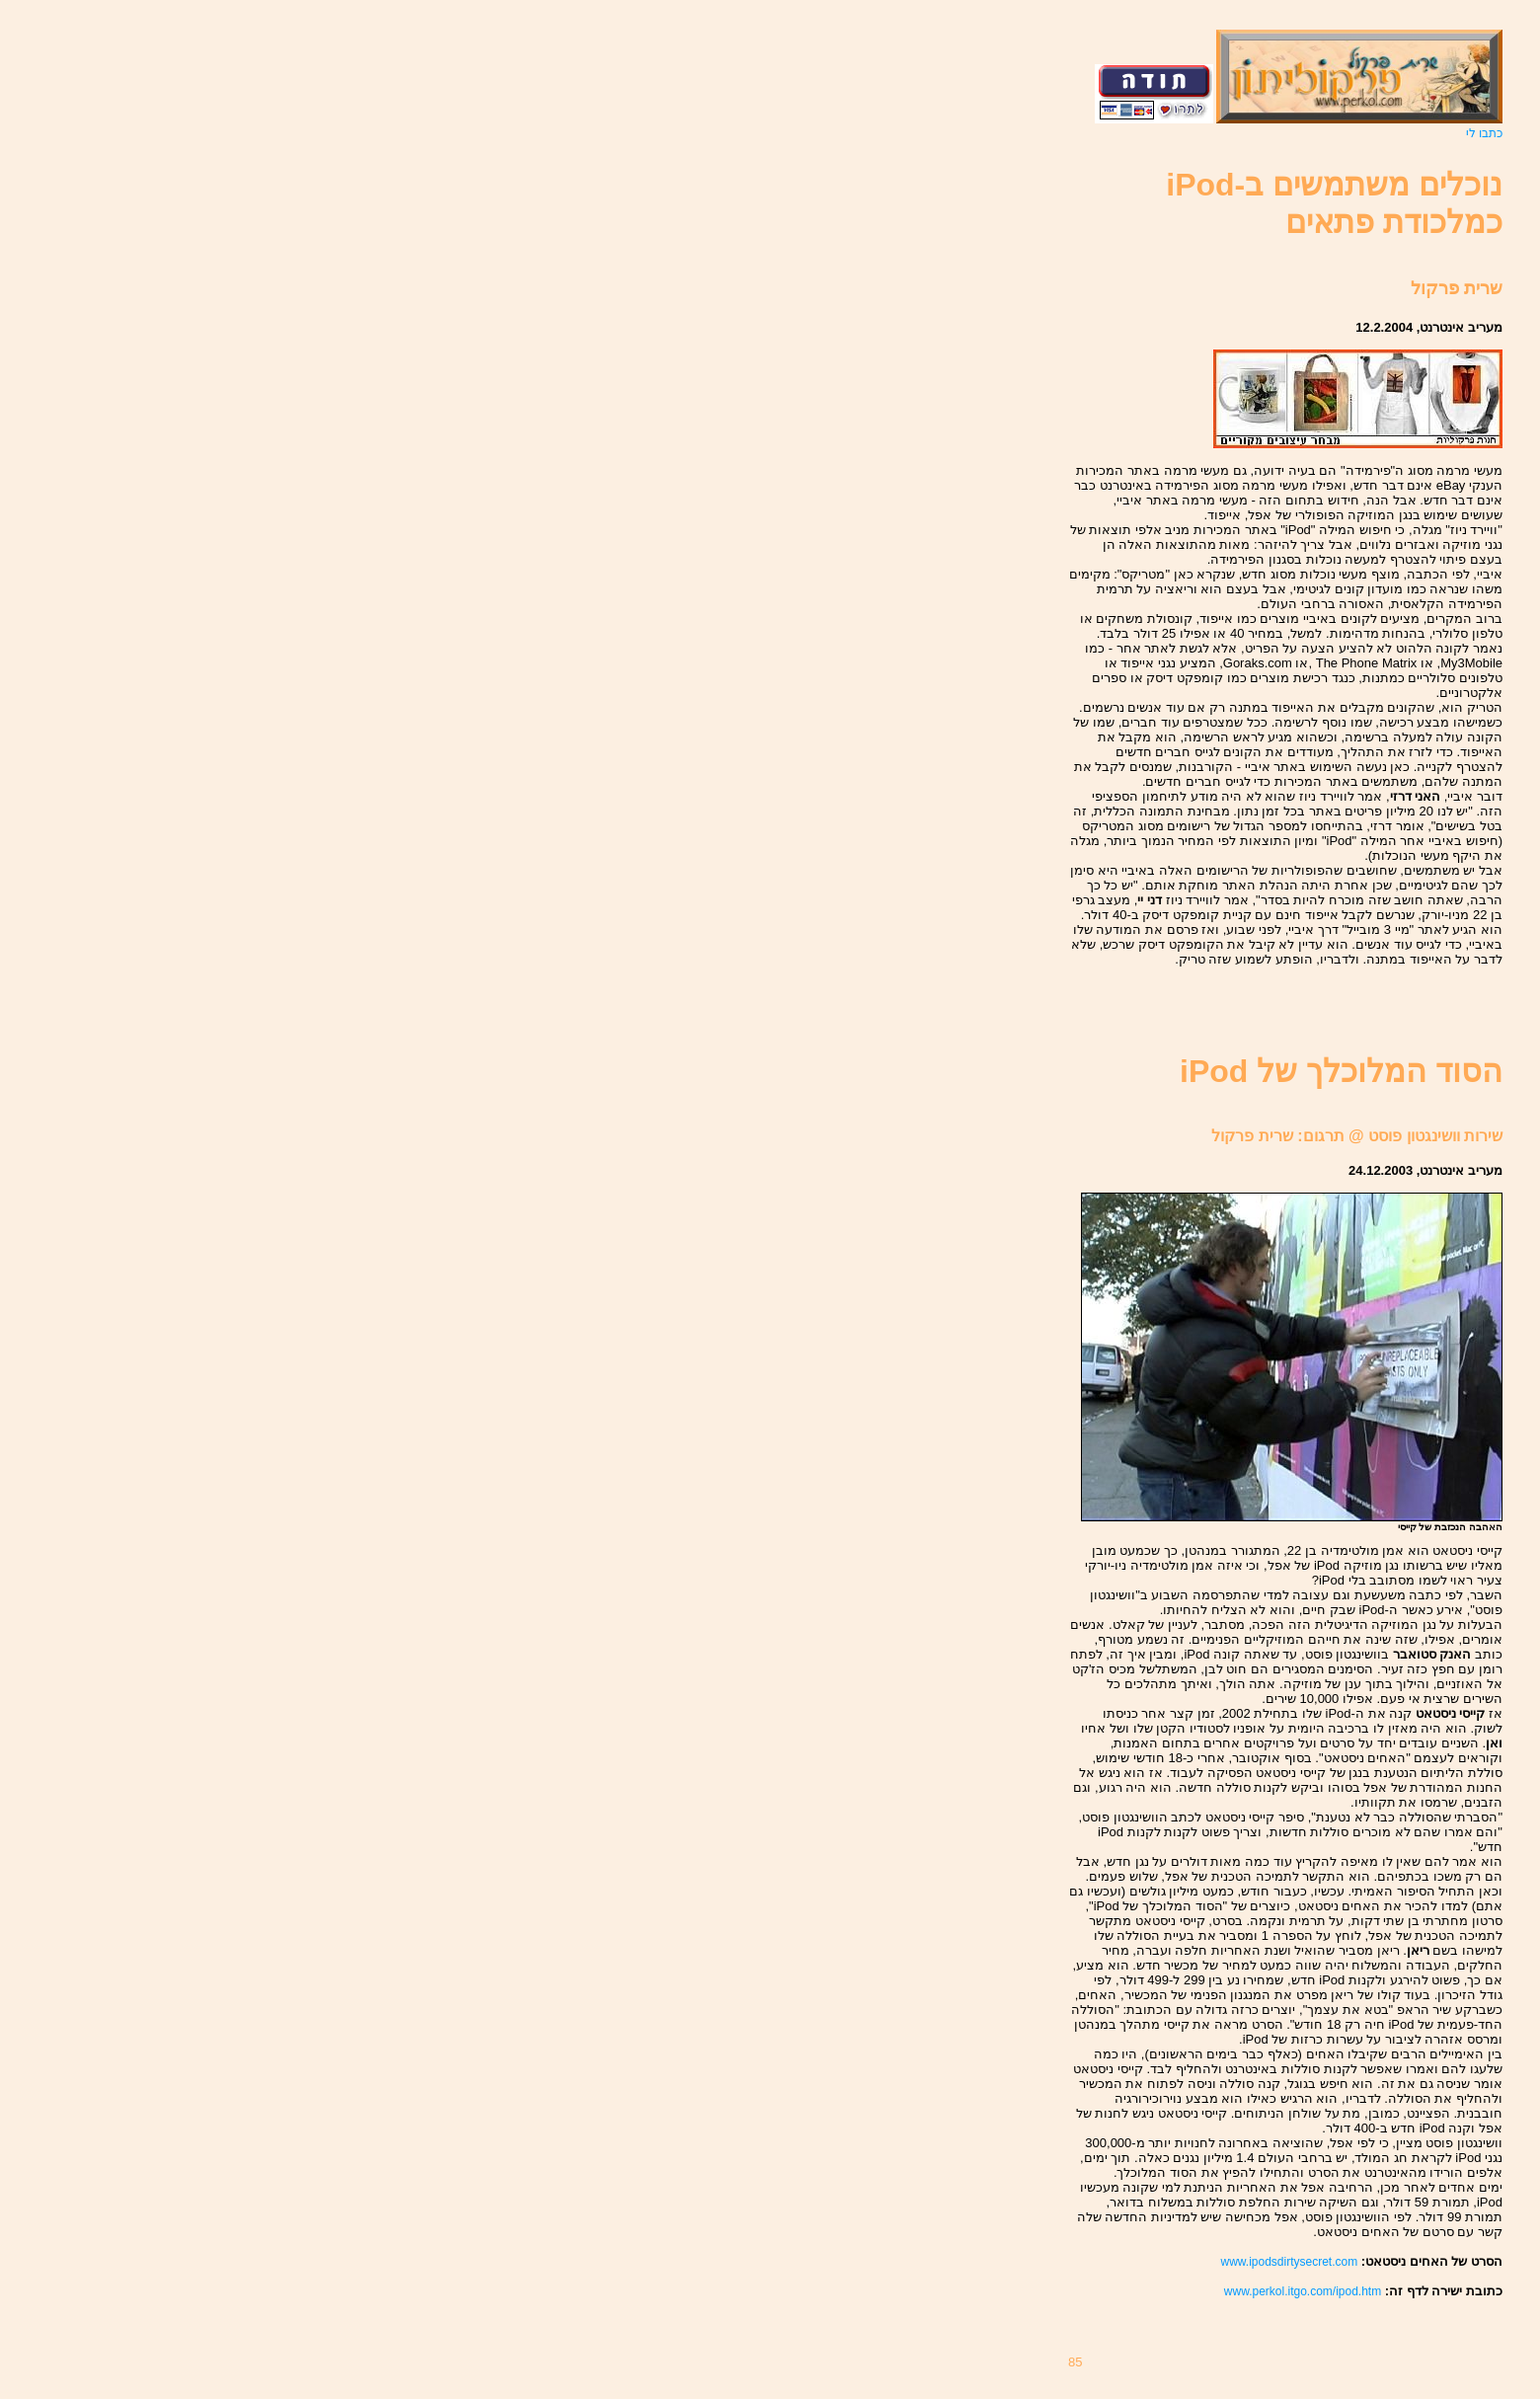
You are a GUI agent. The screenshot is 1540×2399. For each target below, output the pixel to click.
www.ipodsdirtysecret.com (1288, 2262)
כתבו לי (1484, 133)
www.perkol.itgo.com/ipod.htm (1302, 2291)
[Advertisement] (1386, 1011)
